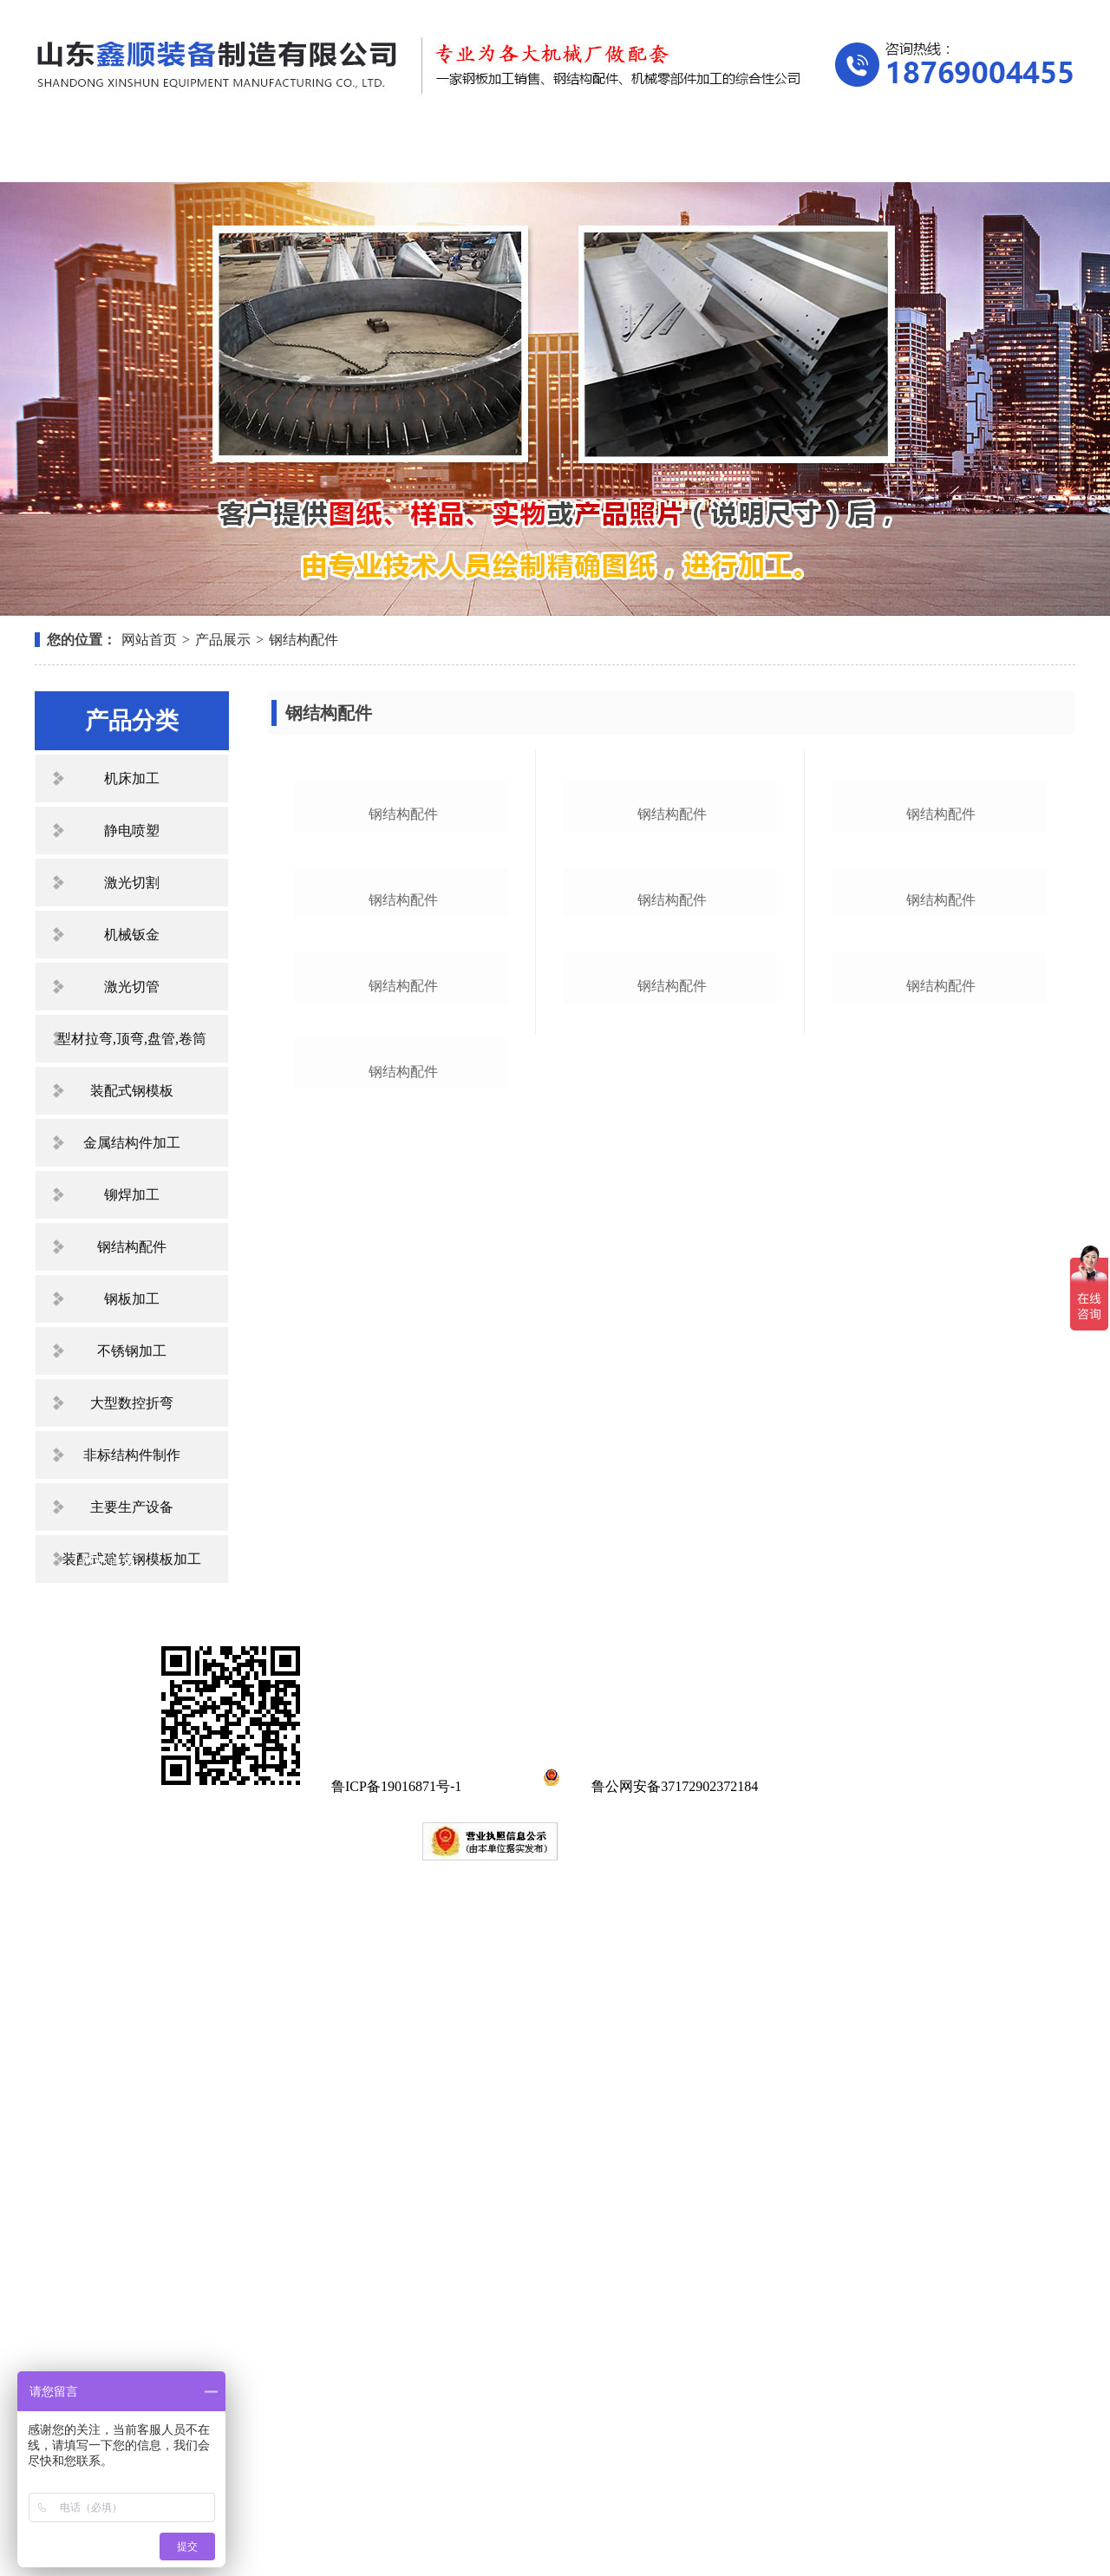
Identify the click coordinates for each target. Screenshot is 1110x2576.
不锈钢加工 (131, 1351)
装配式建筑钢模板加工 (131, 1559)
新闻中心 (548, 154)
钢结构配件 (303, 639)
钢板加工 (132, 1298)
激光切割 (132, 882)
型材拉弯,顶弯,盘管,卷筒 (131, 1038)
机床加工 (132, 778)
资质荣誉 (694, 154)
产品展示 (401, 154)
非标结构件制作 (131, 1455)
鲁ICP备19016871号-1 (396, 2486)
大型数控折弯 (131, 1403)
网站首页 (108, 154)
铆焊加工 (132, 1194)
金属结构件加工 (131, 1142)
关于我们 (255, 154)
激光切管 (132, 986)
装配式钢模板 (131, 1090)
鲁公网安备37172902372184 (648, 2486)
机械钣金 (132, 934)
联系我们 (988, 154)
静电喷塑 (132, 830)
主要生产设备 (131, 1507)
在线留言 (842, 154)
